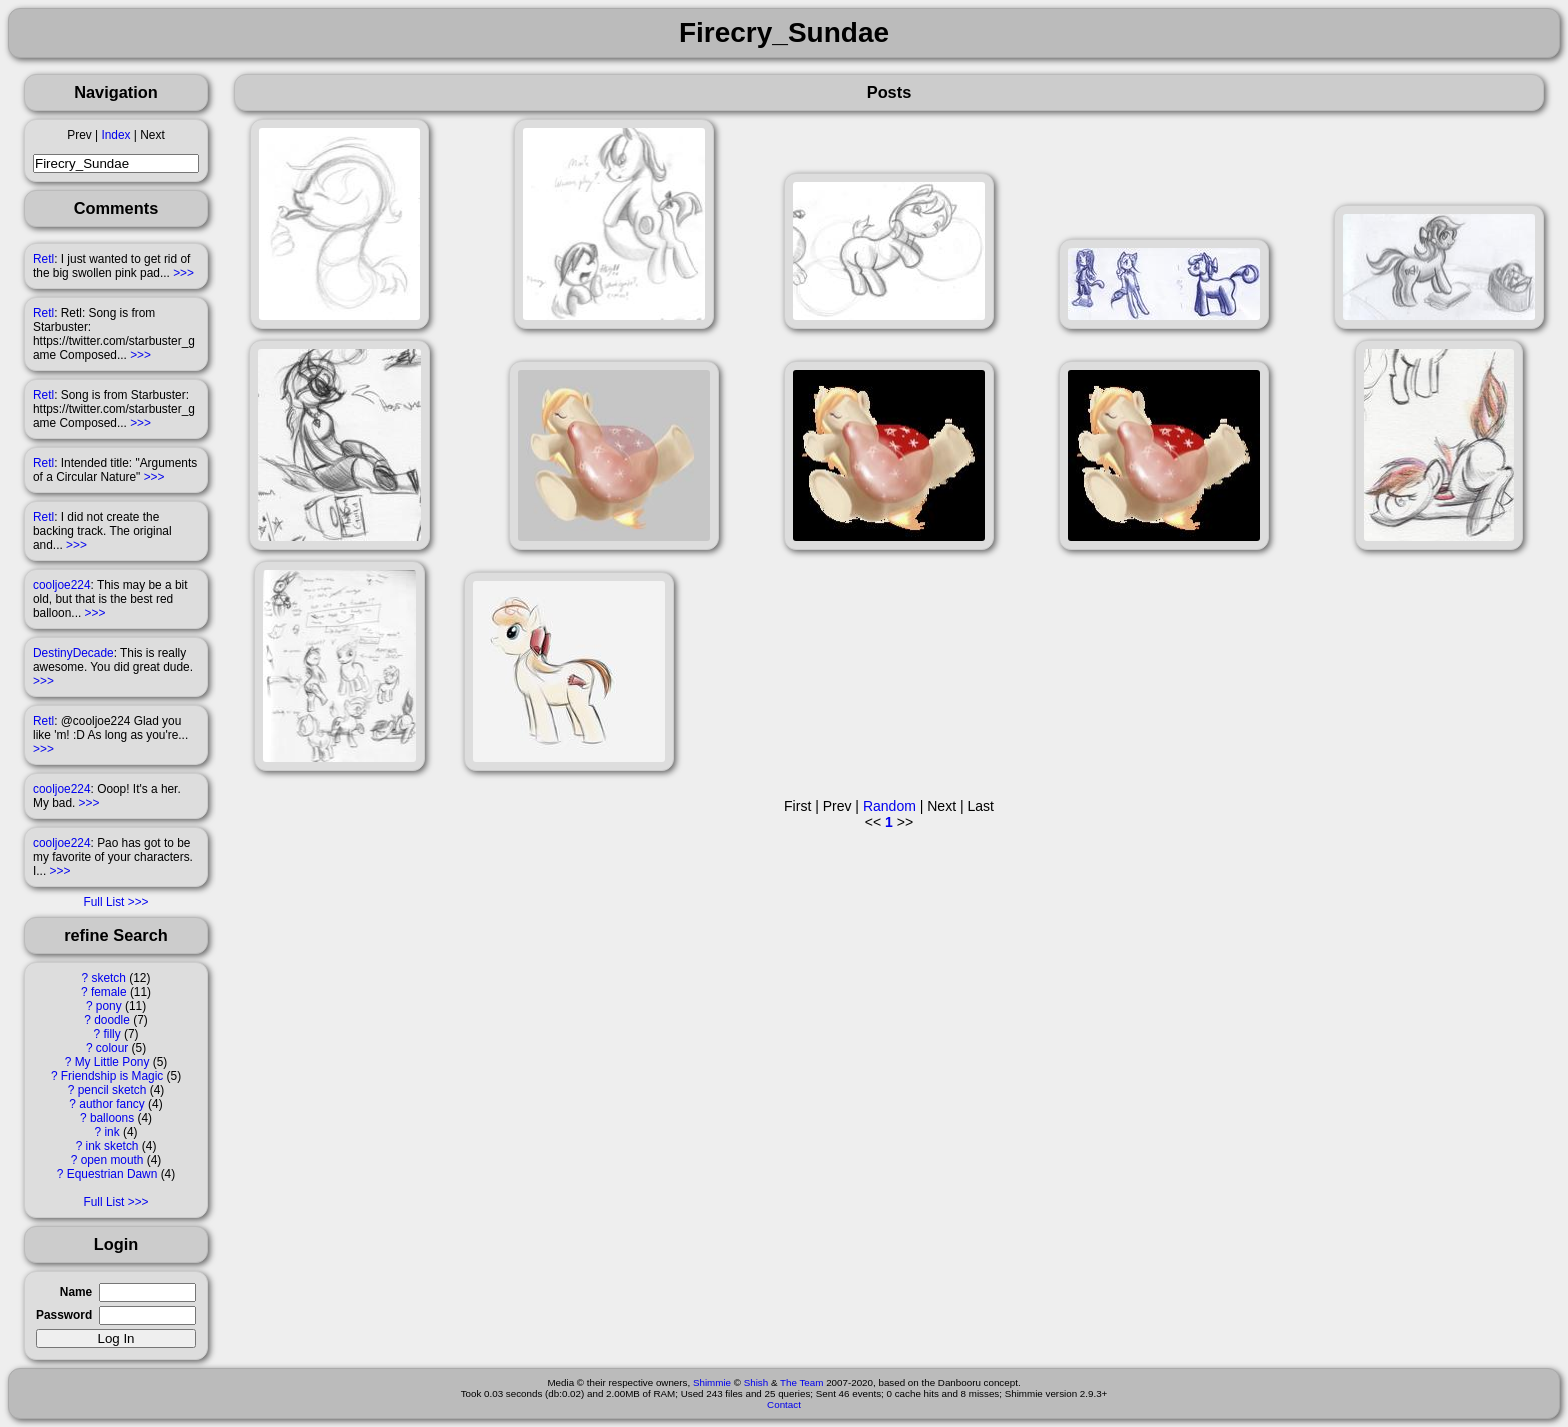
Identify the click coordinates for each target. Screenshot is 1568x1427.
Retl (43, 259)
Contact (784, 1404)
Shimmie (712, 1382)
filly (111, 1034)
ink (111, 1132)
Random (889, 806)
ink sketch (112, 1146)
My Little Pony (112, 1062)
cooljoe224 (62, 585)
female (109, 992)
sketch (109, 978)
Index (115, 135)
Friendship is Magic (112, 1076)
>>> (183, 273)
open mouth (112, 1160)
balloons (112, 1118)
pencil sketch (112, 1090)
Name (76, 1292)
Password (64, 1315)
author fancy (111, 1104)
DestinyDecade (73, 653)
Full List (103, 902)
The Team (801, 1382)
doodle (112, 1020)
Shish (756, 1382)
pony (109, 1006)
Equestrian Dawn (112, 1174)
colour (112, 1048)
